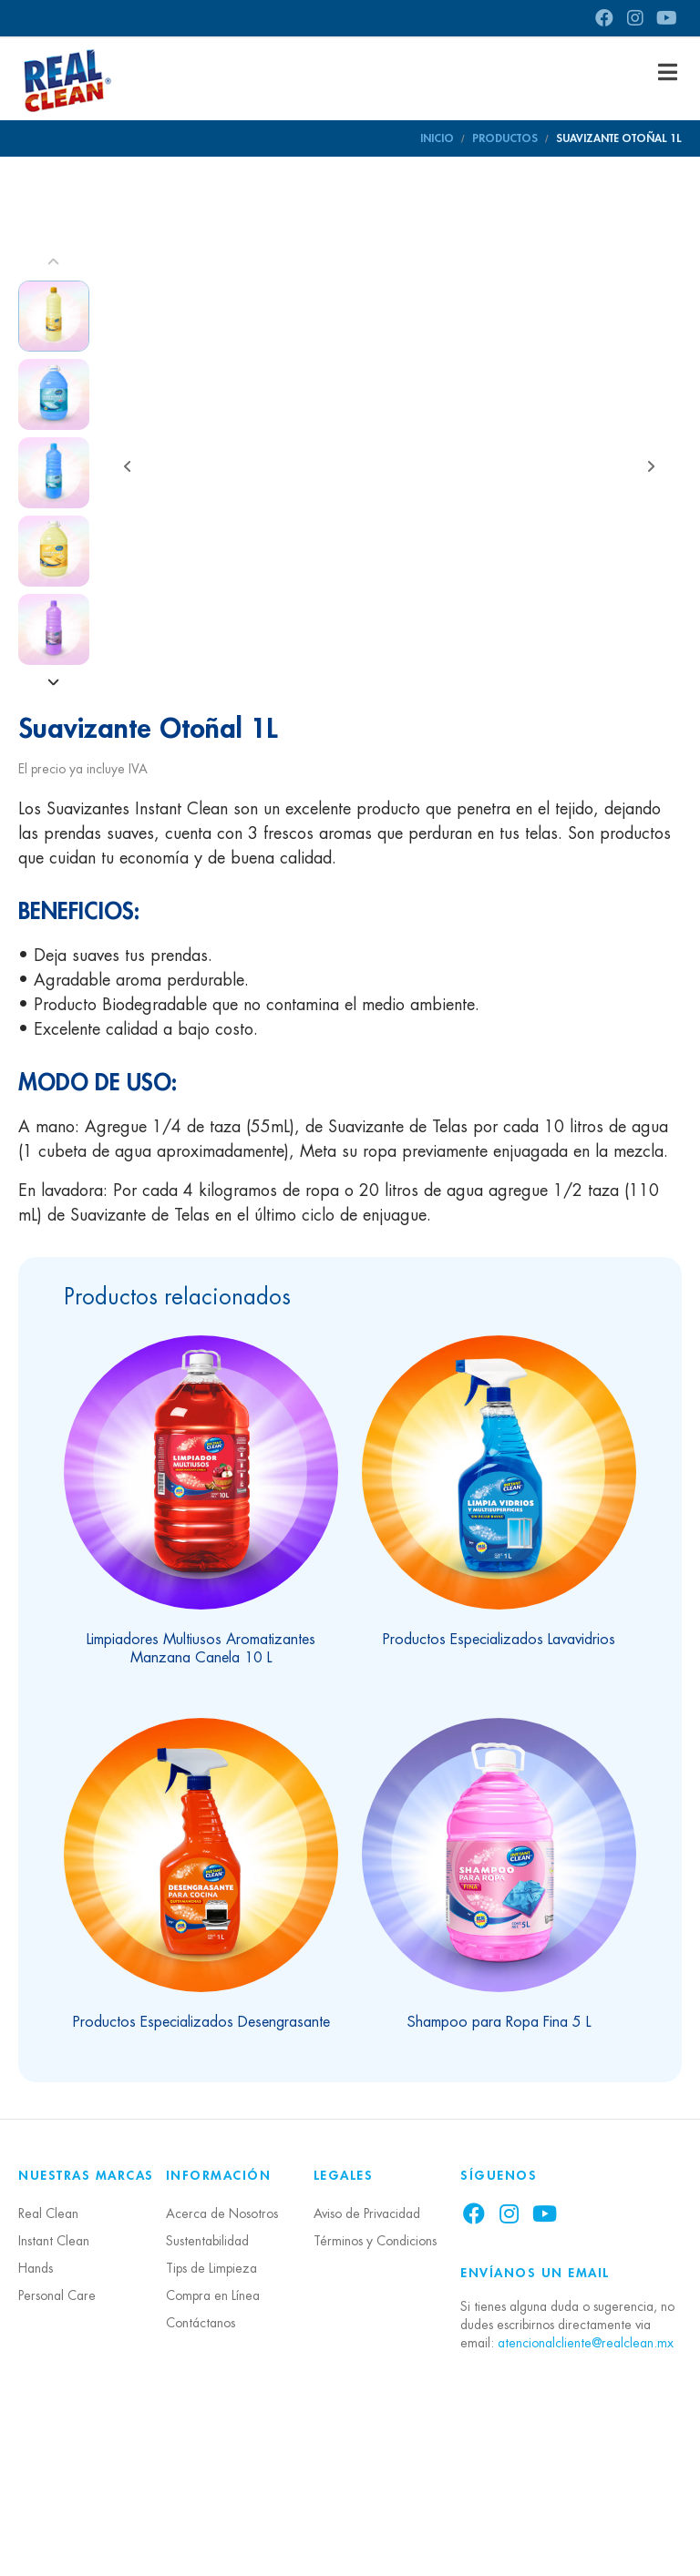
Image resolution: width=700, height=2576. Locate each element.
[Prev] (53, 262)
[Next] (53, 683)
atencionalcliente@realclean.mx (586, 2485)
